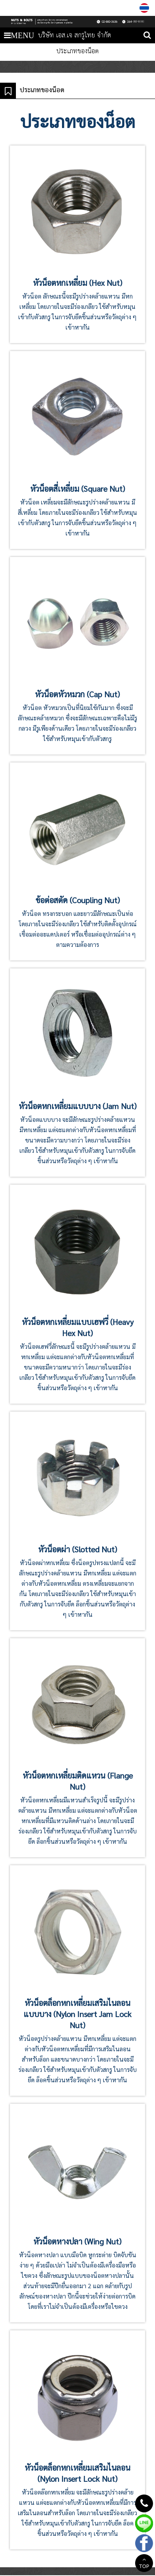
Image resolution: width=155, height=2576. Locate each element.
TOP (144, 2564)
